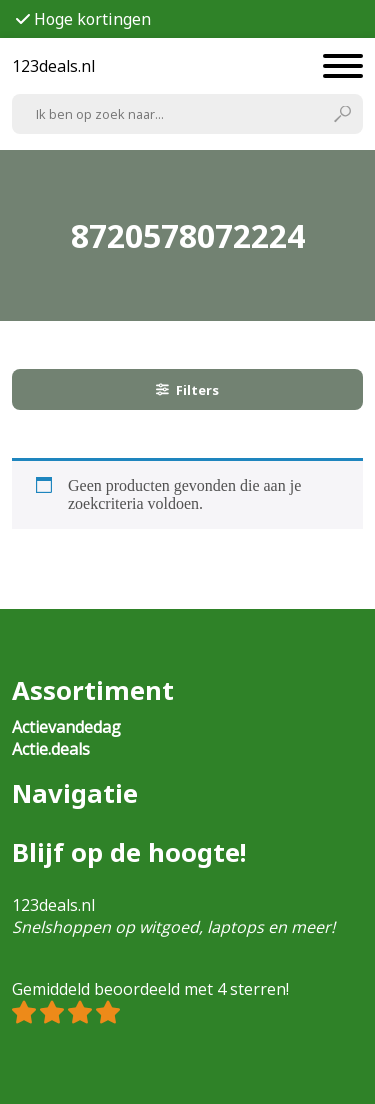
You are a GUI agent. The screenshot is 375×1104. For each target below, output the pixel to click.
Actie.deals (51, 749)
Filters (188, 390)
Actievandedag (66, 727)
